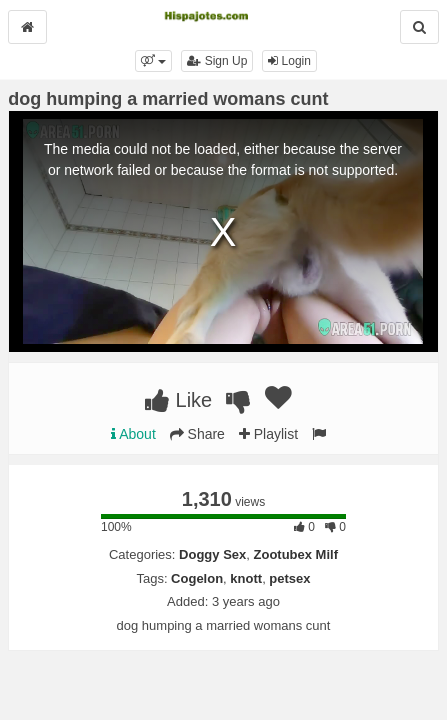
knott (246, 578)
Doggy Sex (212, 554)
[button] (153, 61)
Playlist (268, 434)
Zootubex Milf (296, 554)
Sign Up (217, 61)
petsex (289, 578)
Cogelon (197, 578)
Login (289, 61)
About (133, 434)
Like (178, 400)
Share (197, 434)
